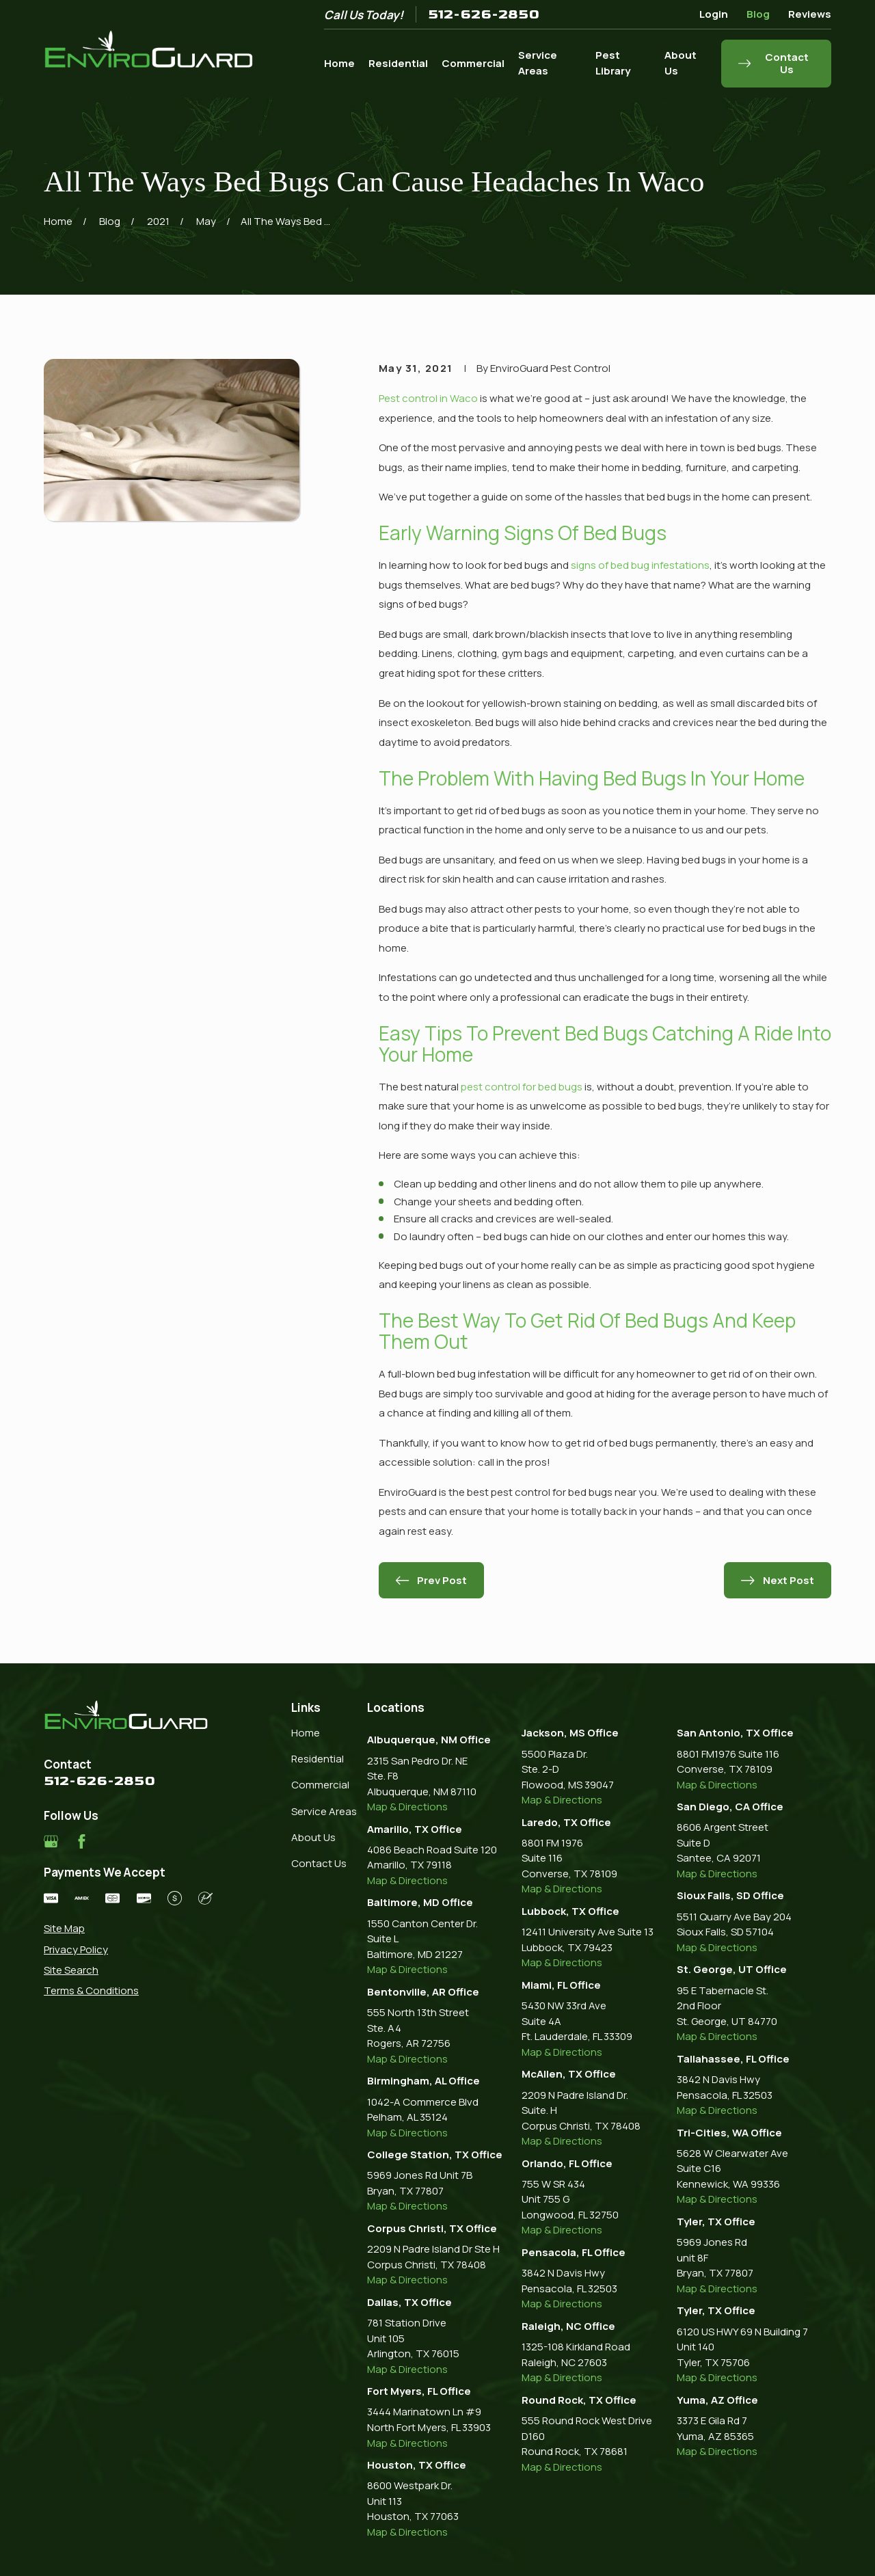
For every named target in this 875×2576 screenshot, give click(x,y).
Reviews (809, 14)
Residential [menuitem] (398, 63)
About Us (313, 1837)
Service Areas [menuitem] (537, 63)
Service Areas (324, 1811)
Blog (758, 14)
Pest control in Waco (428, 398)
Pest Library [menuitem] (612, 63)
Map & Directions (407, 1806)
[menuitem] (128, 1929)
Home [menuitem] (339, 63)
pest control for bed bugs (521, 1086)
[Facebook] (82, 1841)
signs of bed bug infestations (640, 565)
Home (305, 1733)
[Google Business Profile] (51, 1841)
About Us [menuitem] (680, 63)
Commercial (320, 1784)
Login (713, 14)
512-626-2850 (483, 14)
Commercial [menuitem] (473, 63)
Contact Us (319, 1863)
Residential (317, 1759)
